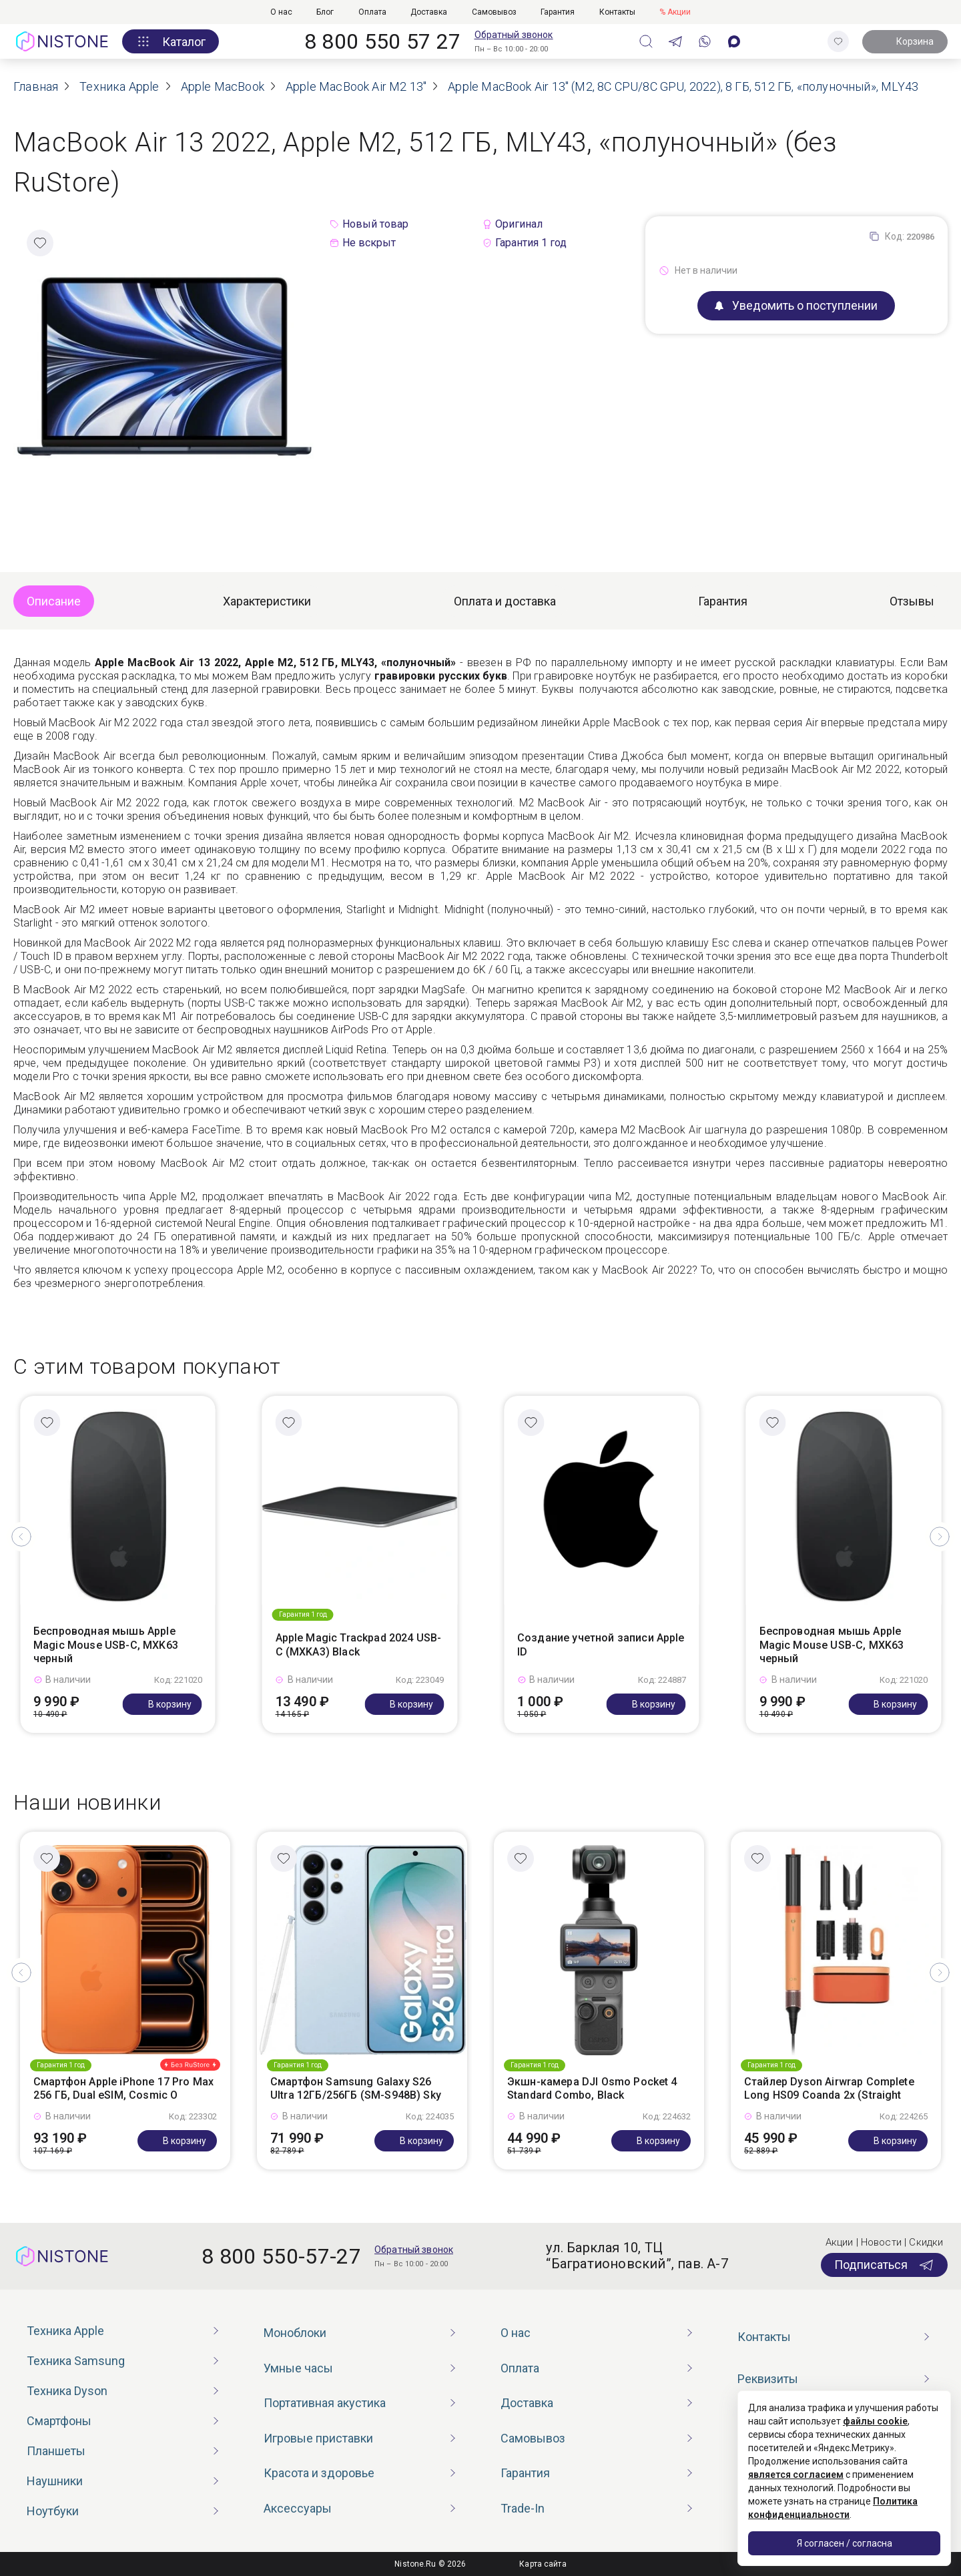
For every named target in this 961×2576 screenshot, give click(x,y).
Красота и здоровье (319, 2473)
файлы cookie (875, 2421)
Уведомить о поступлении (796, 305)
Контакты (617, 12)
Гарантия (558, 12)
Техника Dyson (67, 2391)
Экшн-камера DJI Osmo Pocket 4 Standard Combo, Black (592, 2088)
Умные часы (298, 2368)
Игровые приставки (318, 2438)
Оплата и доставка (505, 601)
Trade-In (523, 2508)
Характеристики (267, 601)
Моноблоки (295, 2333)
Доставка (428, 12)
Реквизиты (767, 2379)
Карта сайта (542, 2564)
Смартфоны (59, 2421)
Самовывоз (494, 12)
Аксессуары (298, 2508)
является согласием (796, 2474)
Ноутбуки (53, 2511)
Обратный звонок (513, 34)
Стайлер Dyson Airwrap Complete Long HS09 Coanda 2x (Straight (829, 2088)
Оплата (372, 12)
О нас (281, 12)
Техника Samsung (76, 2361)
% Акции (675, 12)
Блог (325, 12)
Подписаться (884, 2265)
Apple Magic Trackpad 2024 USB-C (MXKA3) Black (359, 1644)
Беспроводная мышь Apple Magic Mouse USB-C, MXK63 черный (105, 1645)
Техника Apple (65, 2331)
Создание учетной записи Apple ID (601, 1644)
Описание (54, 601)
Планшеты (56, 2451)
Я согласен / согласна (844, 2543)
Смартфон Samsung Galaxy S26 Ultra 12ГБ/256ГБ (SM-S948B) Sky (355, 2088)
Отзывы (912, 601)
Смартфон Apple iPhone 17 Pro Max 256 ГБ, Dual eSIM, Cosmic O (123, 2088)
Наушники (55, 2481)
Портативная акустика (325, 2403)
